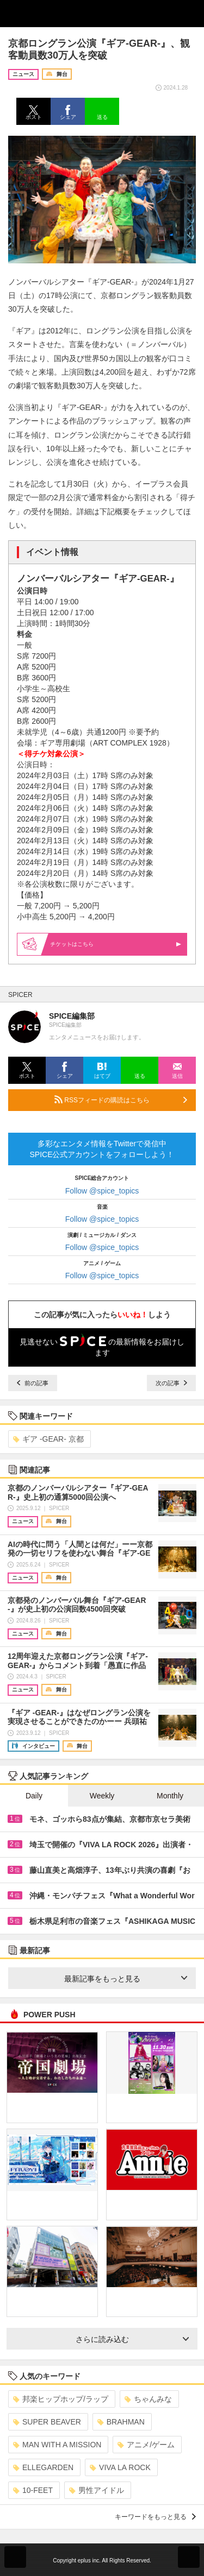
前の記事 (32, 1383)
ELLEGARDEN (43, 2467)
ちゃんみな (148, 2399)
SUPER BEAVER (47, 2421)
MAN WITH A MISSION (57, 2444)
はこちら (116, 944)
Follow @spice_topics (102, 1190)
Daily (34, 1795)
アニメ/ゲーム (146, 2444)
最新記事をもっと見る (126, 1978)
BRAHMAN (121, 2421)
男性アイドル (96, 2490)
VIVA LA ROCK (120, 2467)
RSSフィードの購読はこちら (120, 1099)
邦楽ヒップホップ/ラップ (60, 2399)
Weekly (102, 1795)
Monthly (170, 1795)
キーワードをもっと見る (155, 2517)
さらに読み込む (132, 2339)
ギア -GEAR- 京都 (48, 1439)
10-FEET (33, 2490)
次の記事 (171, 1383)
